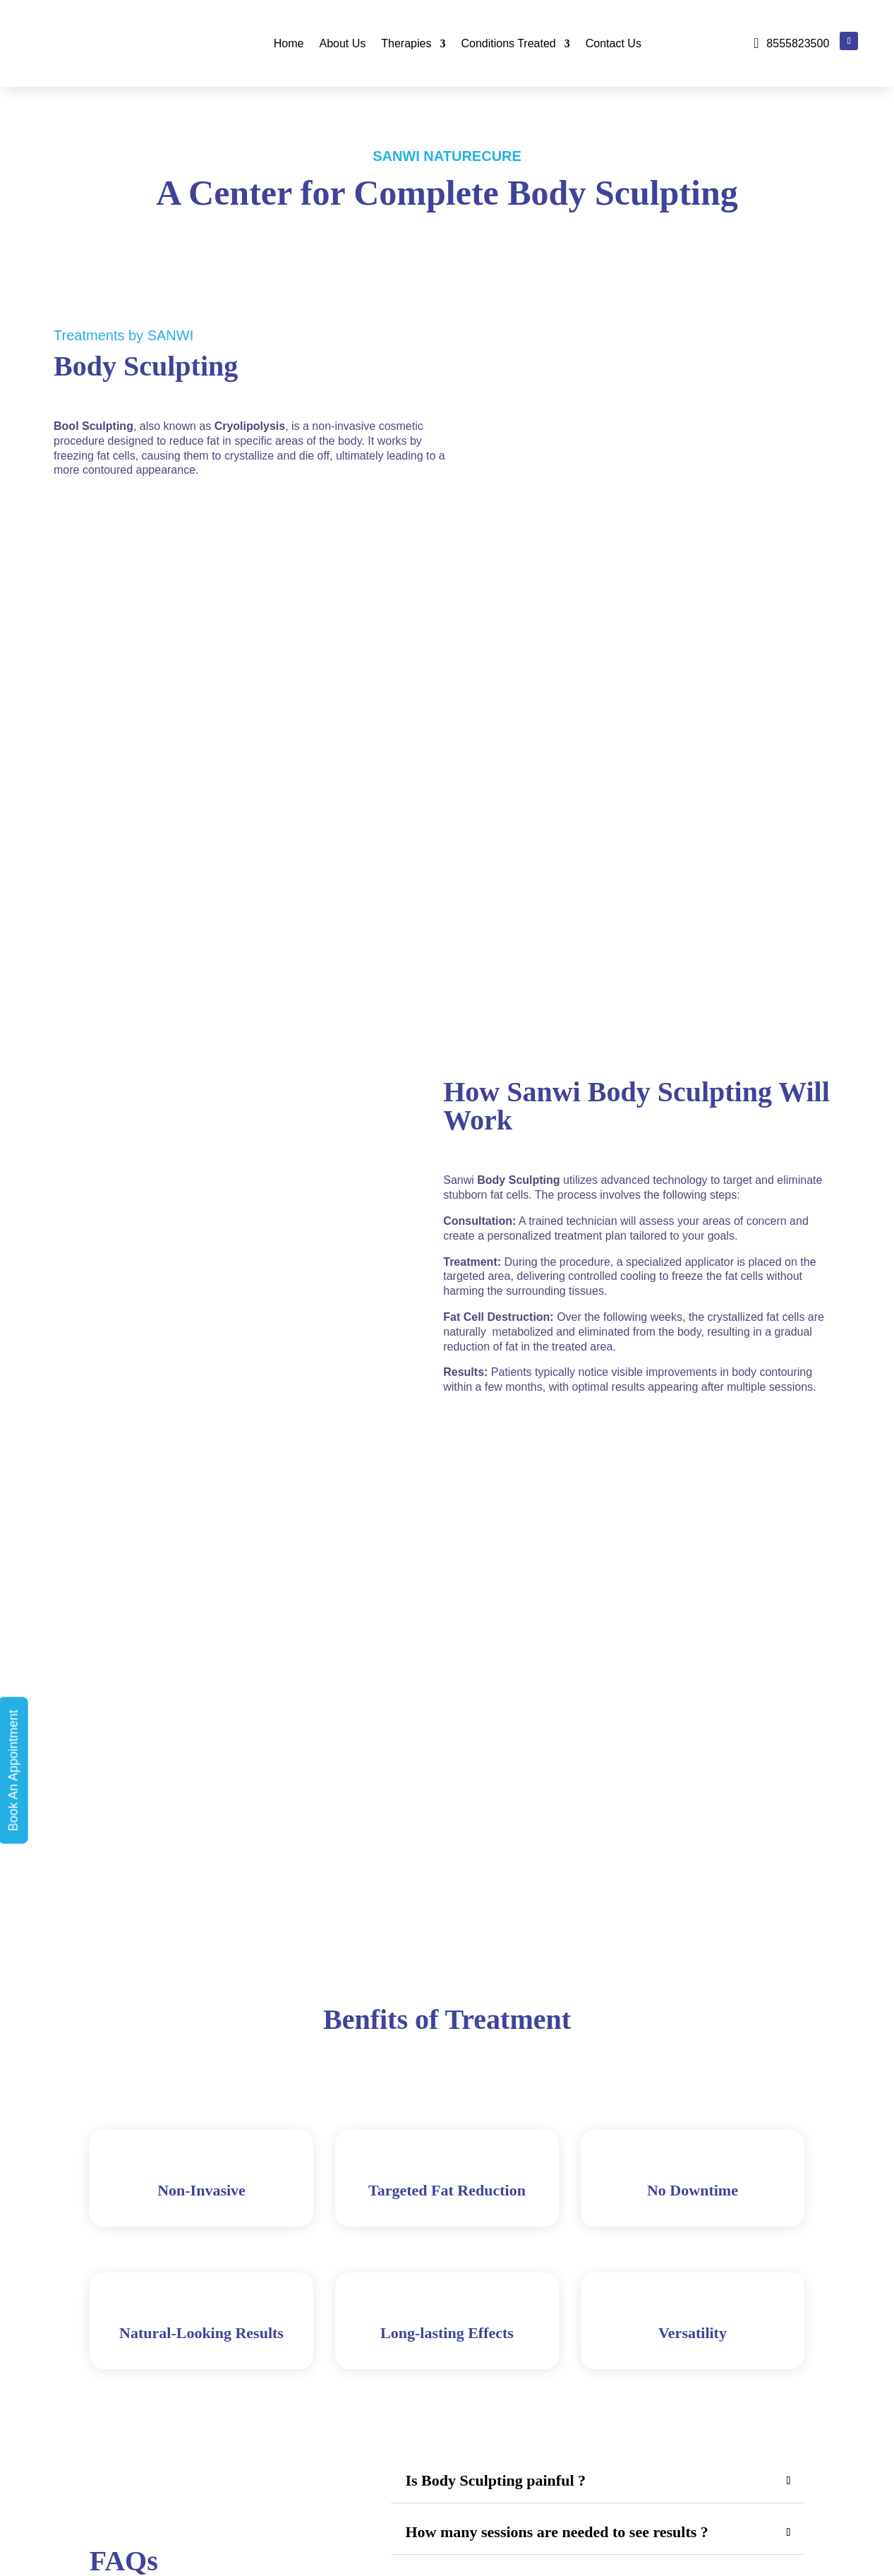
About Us (342, 43)
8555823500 (797, 43)
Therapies (406, 43)
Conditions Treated (508, 43)
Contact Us (613, 43)
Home (289, 43)
